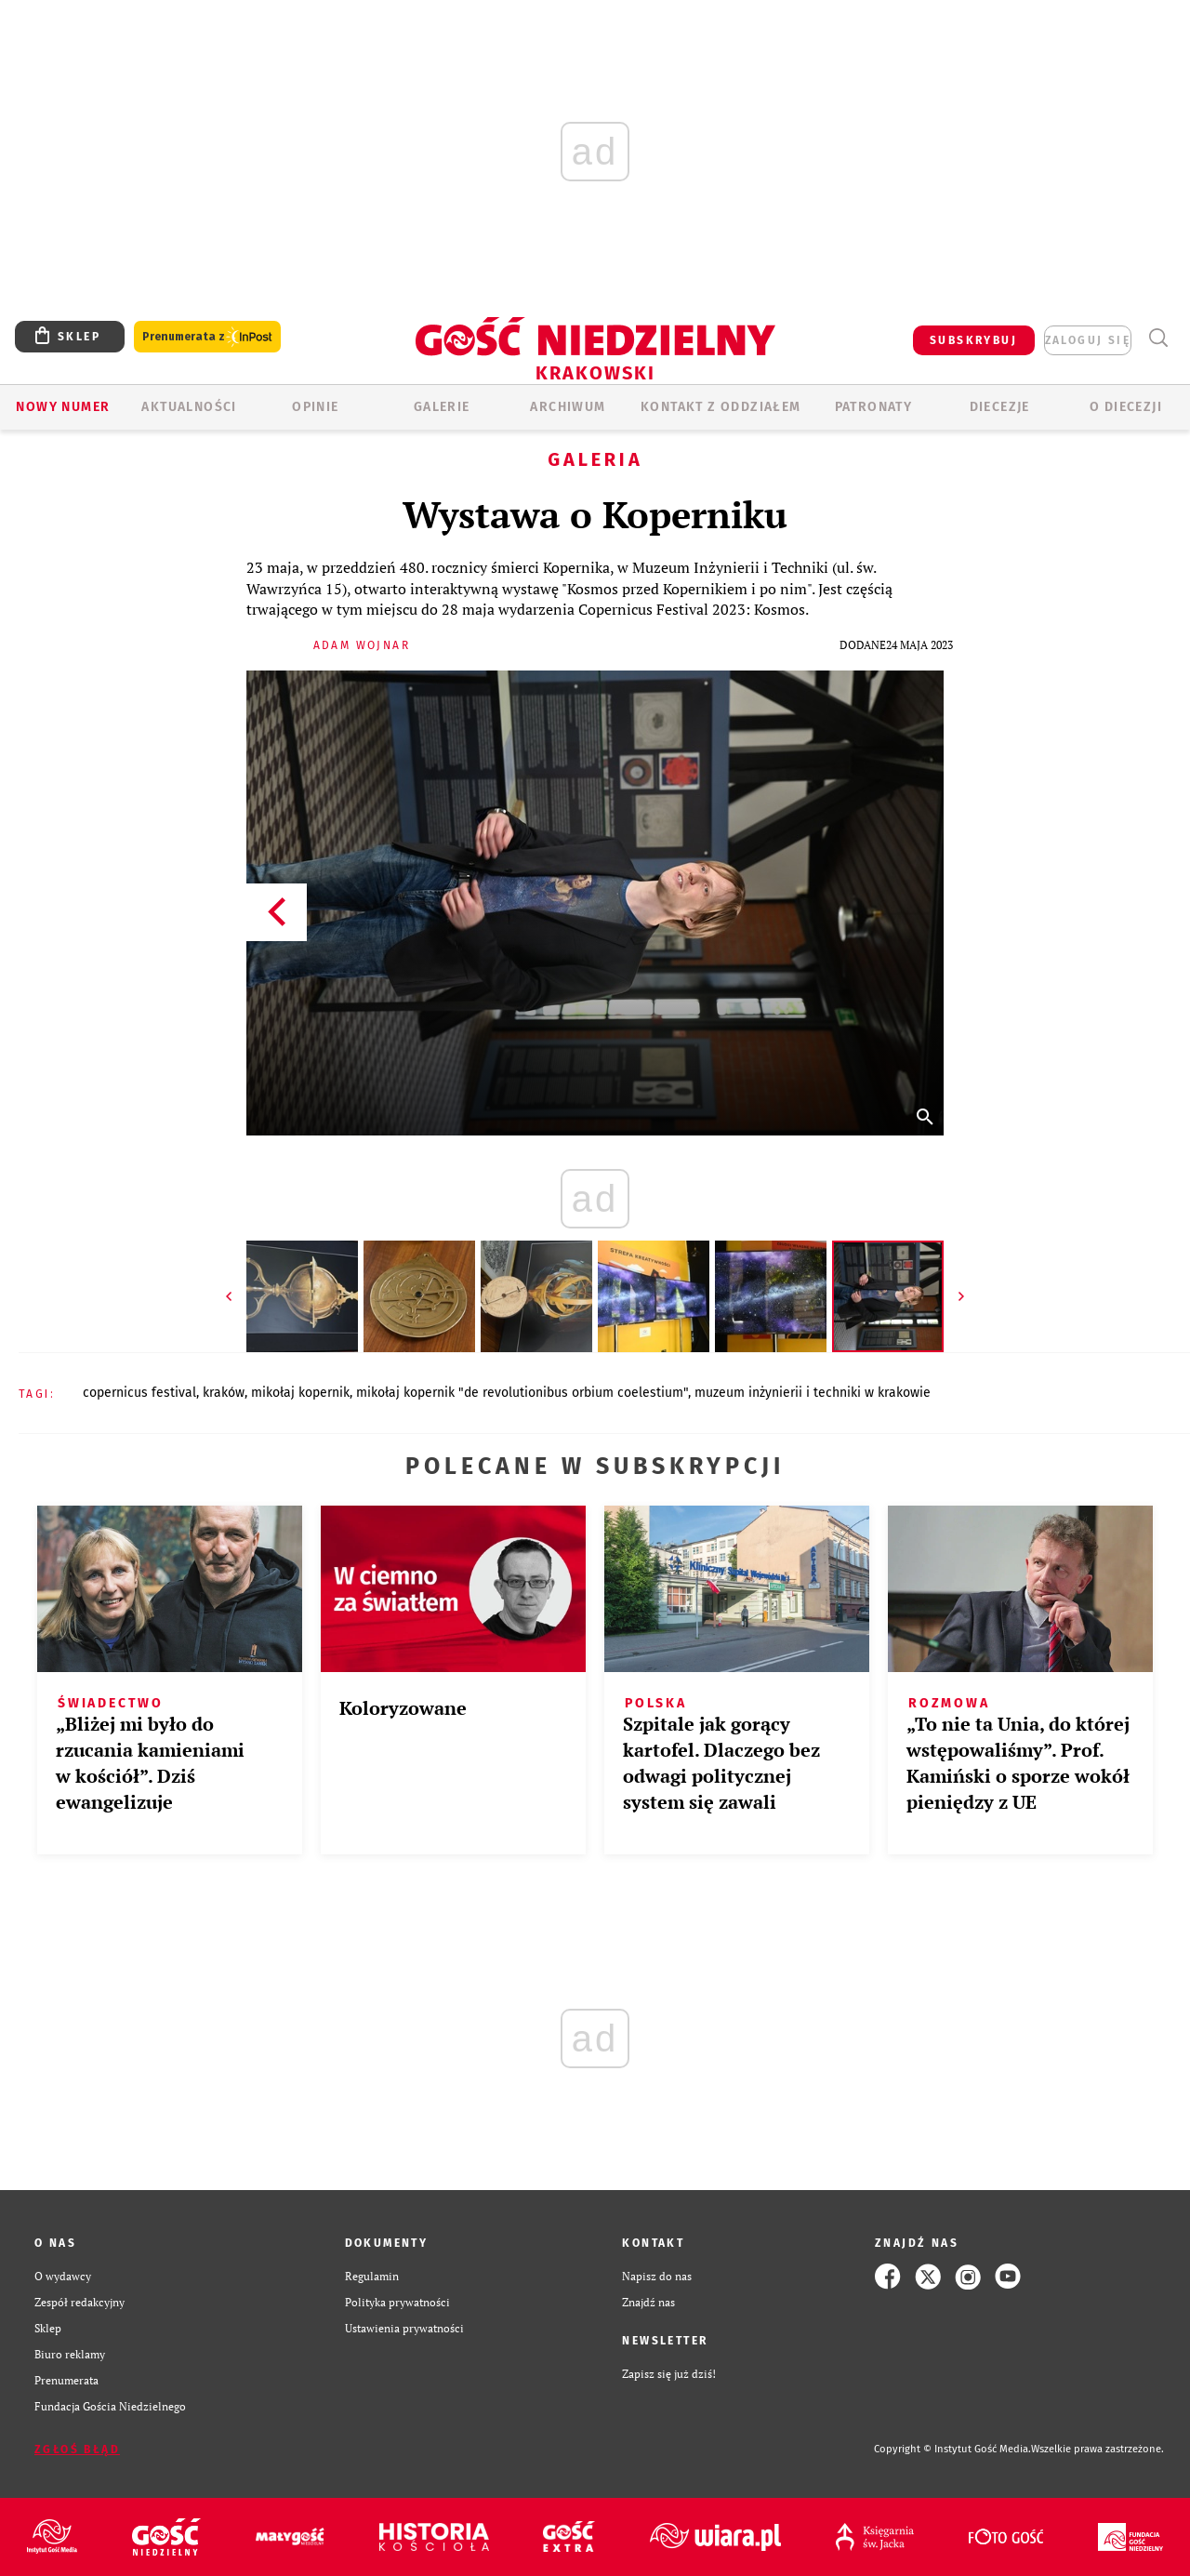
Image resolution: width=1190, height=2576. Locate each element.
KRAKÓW (224, 1393)
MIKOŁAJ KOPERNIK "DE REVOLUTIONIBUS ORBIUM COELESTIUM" (522, 1393)
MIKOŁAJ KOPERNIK (300, 1393)
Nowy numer (63, 407)
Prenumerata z (207, 337)
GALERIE (442, 407)
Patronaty (874, 407)
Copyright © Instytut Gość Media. (952, 2449)
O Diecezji (1126, 407)
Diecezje (1000, 407)
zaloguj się (1087, 340)
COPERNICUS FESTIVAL (139, 1393)
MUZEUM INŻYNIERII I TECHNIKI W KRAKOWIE (812, 1393)
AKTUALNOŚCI (188, 407)
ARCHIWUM (567, 407)
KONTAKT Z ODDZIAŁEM (721, 407)
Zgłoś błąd (77, 2449)
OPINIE (315, 407)
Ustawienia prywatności (404, 2328)
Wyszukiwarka (1158, 338)
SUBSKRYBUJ (973, 340)
